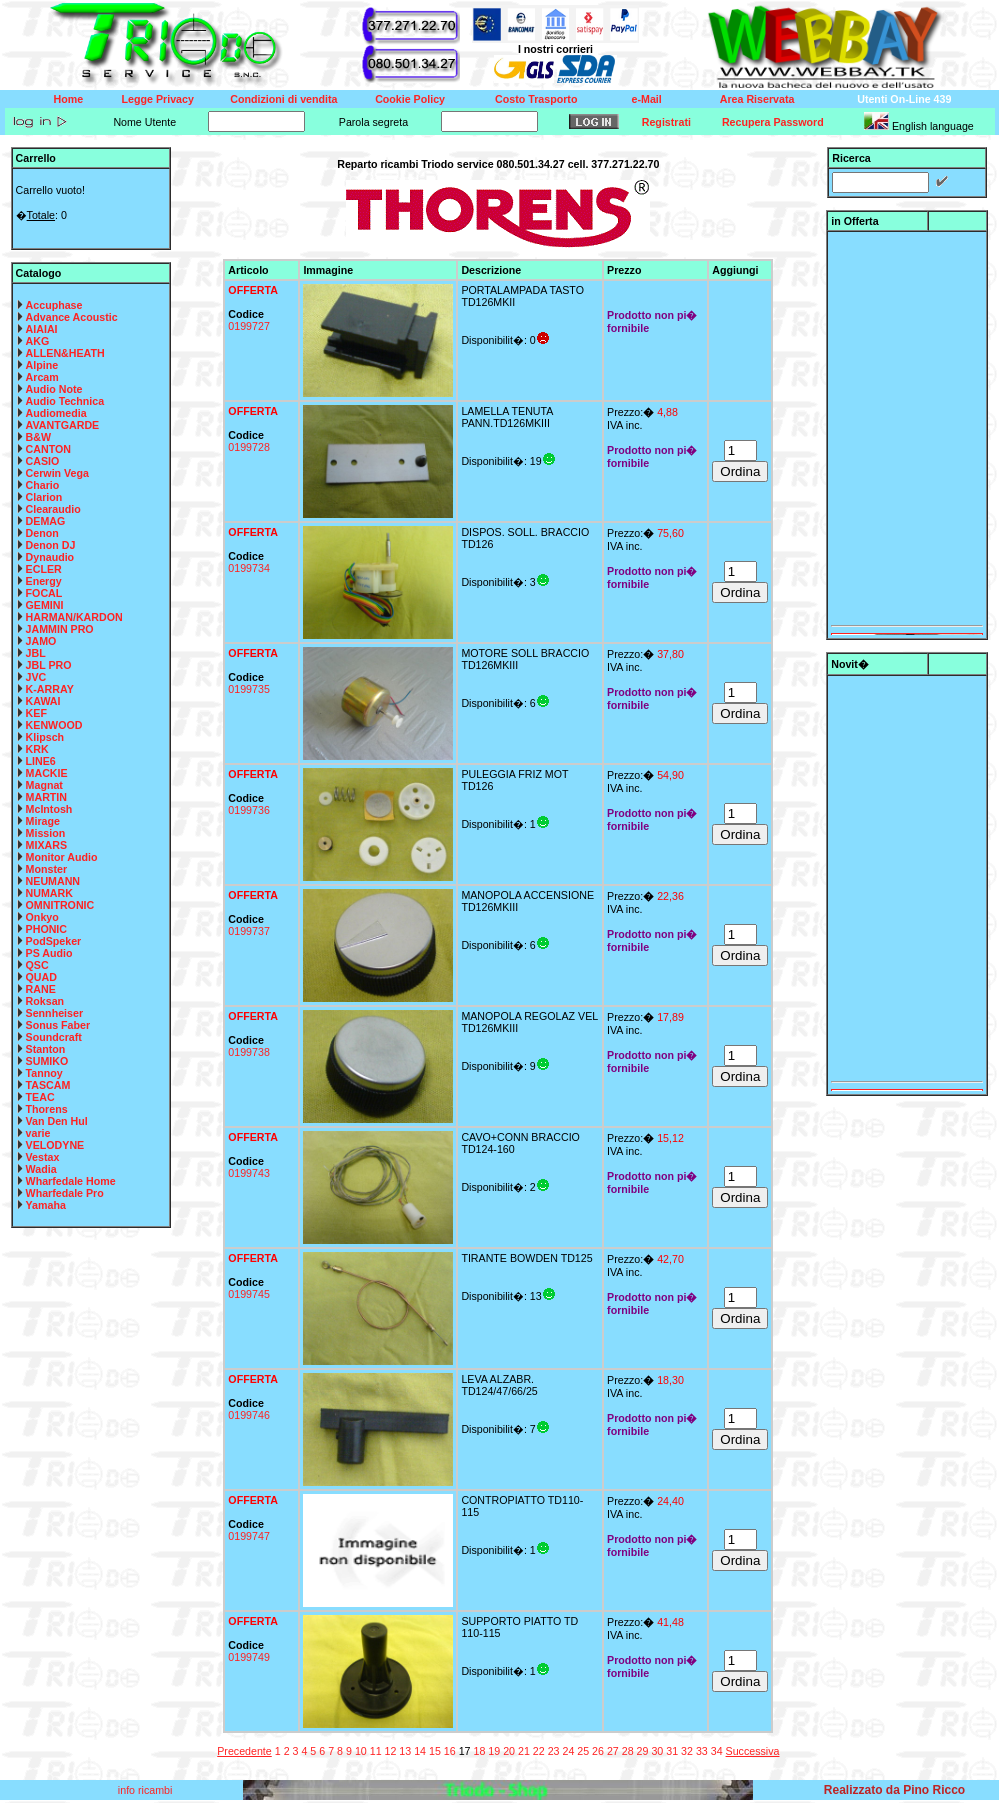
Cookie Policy (410, 99)
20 (509, 1751)
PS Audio (49, 953)
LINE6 (41, 761)
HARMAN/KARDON (74, 617)
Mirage (43, 821)
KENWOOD (54, 725)
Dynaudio (50, 557)
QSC (37, 965)
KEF (36, 713)
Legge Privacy (158, 99)
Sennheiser (54, 1013)
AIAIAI (42, 329)
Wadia (41, 1169)
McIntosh (49, 809)
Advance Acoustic (72, 317)
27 (613, 1751)
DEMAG (46, 521)
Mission (46, 833)
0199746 (249, 1415)
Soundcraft (54, 1037)
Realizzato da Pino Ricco (894, 1790)
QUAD (41, 977)
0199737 (249, 931)
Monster (46, 869)
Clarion (44, 497)
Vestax (43, 1157)
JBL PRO (49, 665)
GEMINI (45, 605)
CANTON (48, 449)
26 (598, 1751)
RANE (41, 989)
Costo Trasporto (536, 99)
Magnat (44, 785)
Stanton (46, 1049)
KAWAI (43, 701)
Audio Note (54, 389)
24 (568, 1751)
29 (643, 1751)
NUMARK (49, 893)
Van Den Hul (57, 1121)
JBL (36, 653)
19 (494, 1751)
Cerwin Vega (57, 473)
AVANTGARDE (63, 425)
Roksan (45, 1001)
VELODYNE (55, 1145)
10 (361, 1751)
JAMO (41, 641)
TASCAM (48, 1085)
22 (539, 1751)
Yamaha (46, 1205)
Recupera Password (773, 122)
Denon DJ (51, 545)
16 (450, 1751)
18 (479, 1751)
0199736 (249, 810)
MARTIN (46, 797)
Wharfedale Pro (65, 1193)
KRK (37, 749)
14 (420, 1751)
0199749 (249, 1657)
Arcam (42, 377)
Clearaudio (53, 509)
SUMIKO (47, 1061)
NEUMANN (53, 881)
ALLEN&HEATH (65, 353)
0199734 (249, 568)
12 (391, 1751)
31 (672, 1751)
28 (628, 1751)
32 (687, 1751)
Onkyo (42, 917)
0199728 (249, 447)
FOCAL (44, 593)
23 (554, 1751)
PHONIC (46, 929)
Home (69, 99)
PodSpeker (54, 941)
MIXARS (46, 845)
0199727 (249, 326)
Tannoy (44, 1073)
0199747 (249, 1536)
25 (583, 1751)
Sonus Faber (58, 1025)
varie (38, 1133)
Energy (44, 581)
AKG (38, 341)
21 (524, 1751)
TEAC (40, 1097)
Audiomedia (56, 413)
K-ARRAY (50, 689)
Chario (43, 485)
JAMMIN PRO (60, 629)
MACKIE (47, 773)
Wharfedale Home (71, 1181)
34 (717, 1751)
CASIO (43, 461)
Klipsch (45, 737)
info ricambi (146, 1790)
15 (435, 1751)
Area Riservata (757, 99)
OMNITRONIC (60, 905)
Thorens (47, 1109)
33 (702, 1751)
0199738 (249, 1052)
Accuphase (54, 305)
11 (376, 1751)
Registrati (666, 122)
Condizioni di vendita (283, 99)
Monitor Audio (62, 857)
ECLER (44, 569)
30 (657, 1751)
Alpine (42, 365)
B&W (38, 437)
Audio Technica (65, 401)
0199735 (249, 689)
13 (405, 1751)
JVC (36, 677)
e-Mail (647, 99)
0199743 (249, 1173)
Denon (42, 533)
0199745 (249, 1294)
